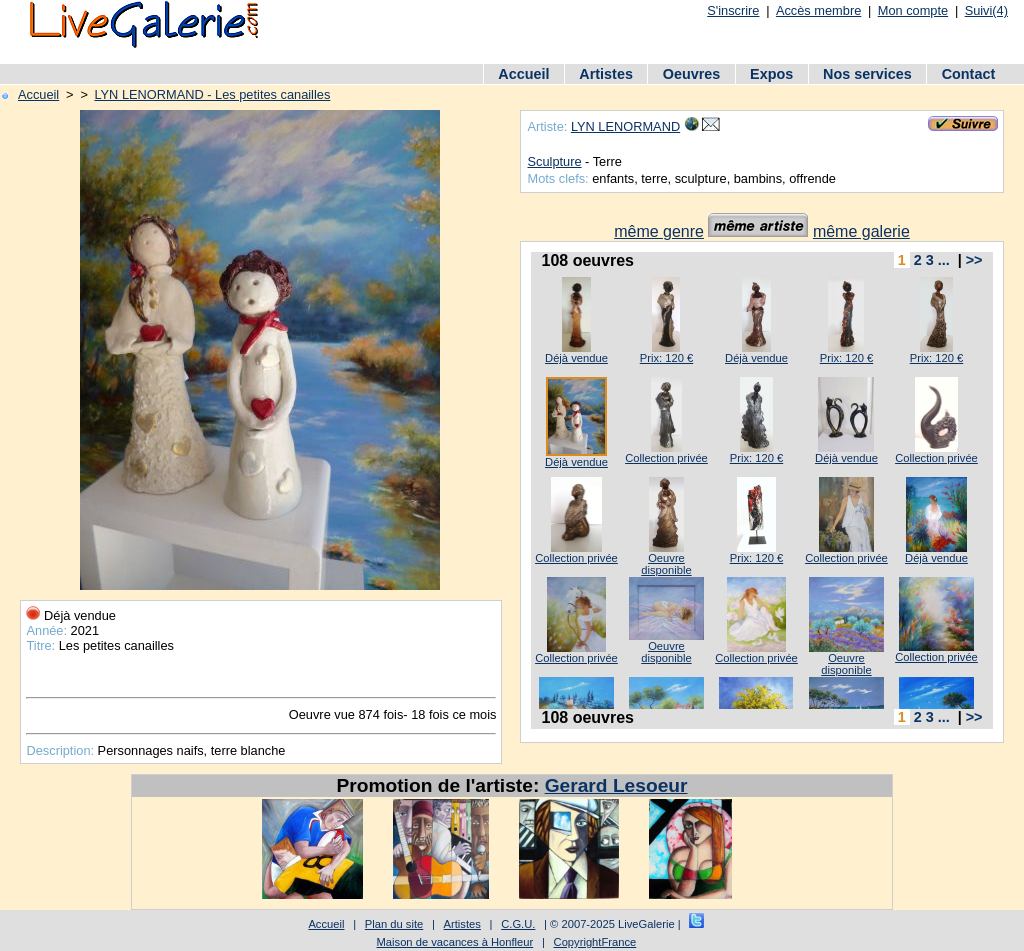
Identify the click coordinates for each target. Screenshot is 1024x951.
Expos (771, 74)
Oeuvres (692, 74)
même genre (659, 231)
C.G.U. (518, 924)
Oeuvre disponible (666, 564)
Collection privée (666, 458)
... (944, 260)
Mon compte (913, 10)
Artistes (606, 74)
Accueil (523, 74)
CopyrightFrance (595, 942)
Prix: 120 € (666, 358)
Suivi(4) (986, 10)
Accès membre (818, 10)
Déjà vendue (576, 358)
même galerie (861, 231)
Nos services (867, 74)
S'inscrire (733, 10)
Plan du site (394, 924)
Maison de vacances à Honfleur (455, 942)
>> (974, 260)
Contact (969, 74)
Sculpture (554, 161)
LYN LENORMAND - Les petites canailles (212, 94)
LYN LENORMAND (625, 126)
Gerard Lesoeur (616, 785)
